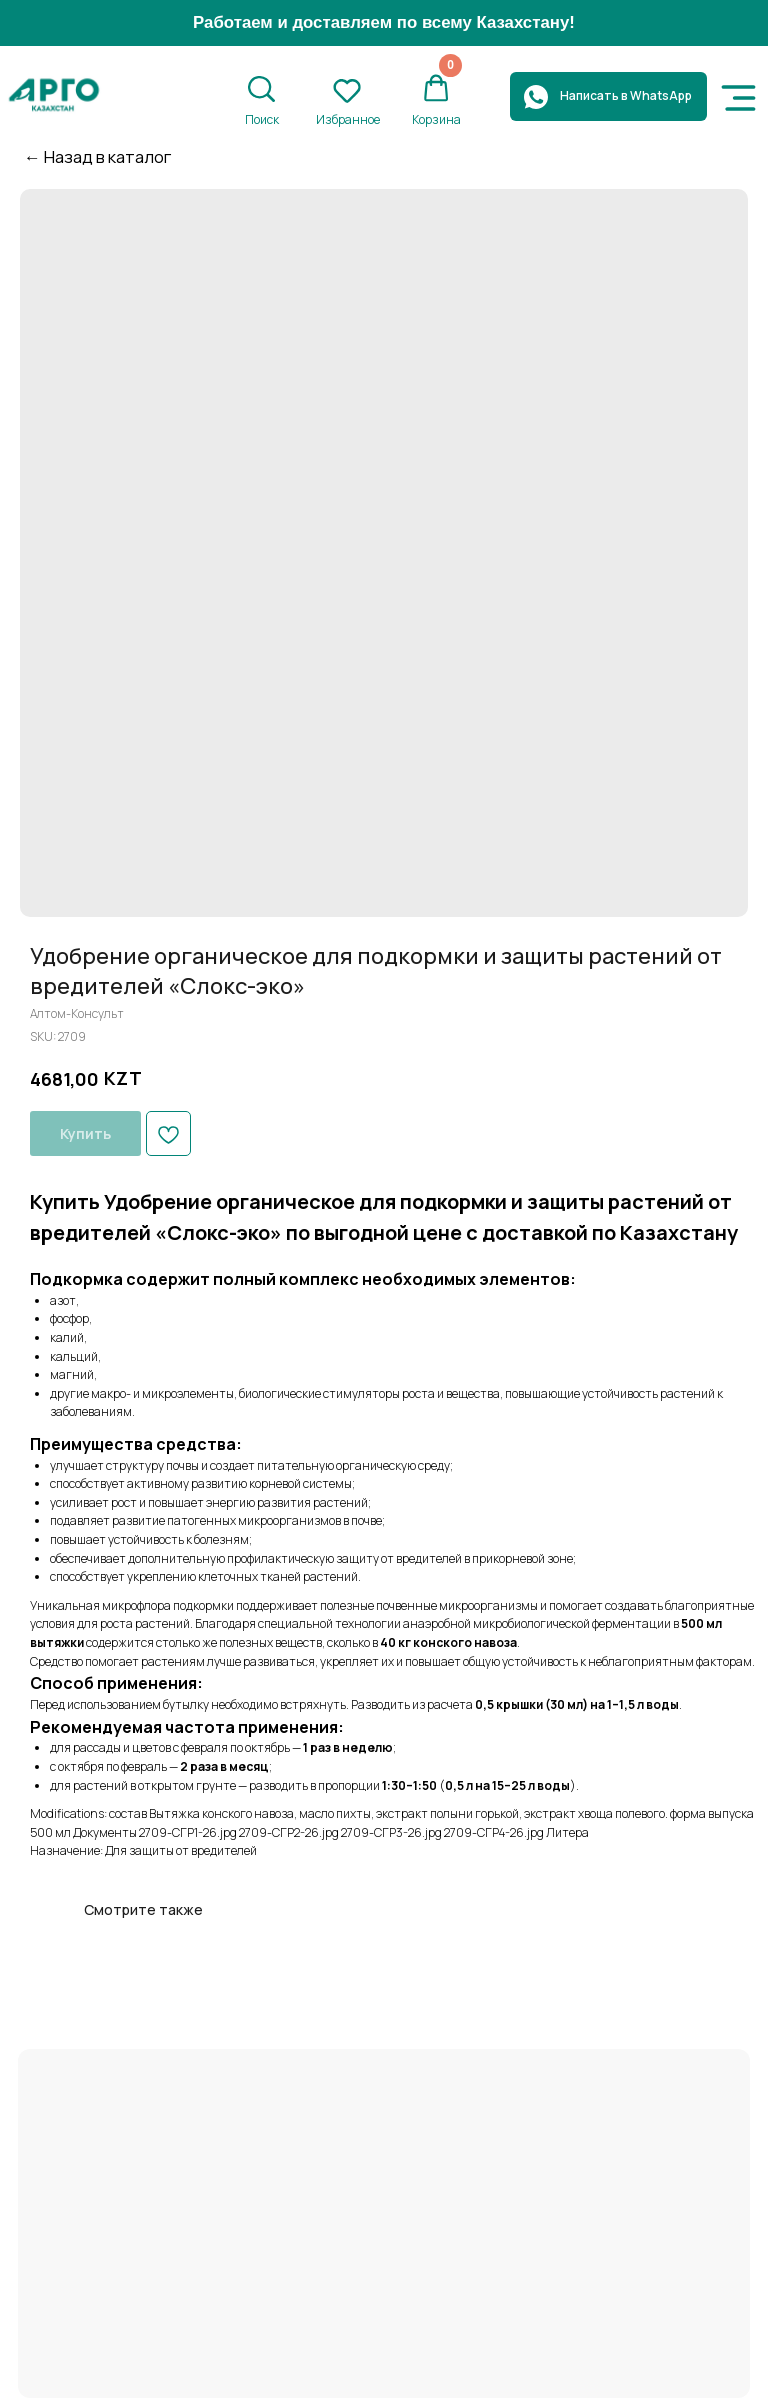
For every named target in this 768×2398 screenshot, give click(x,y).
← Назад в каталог (97, 156)
